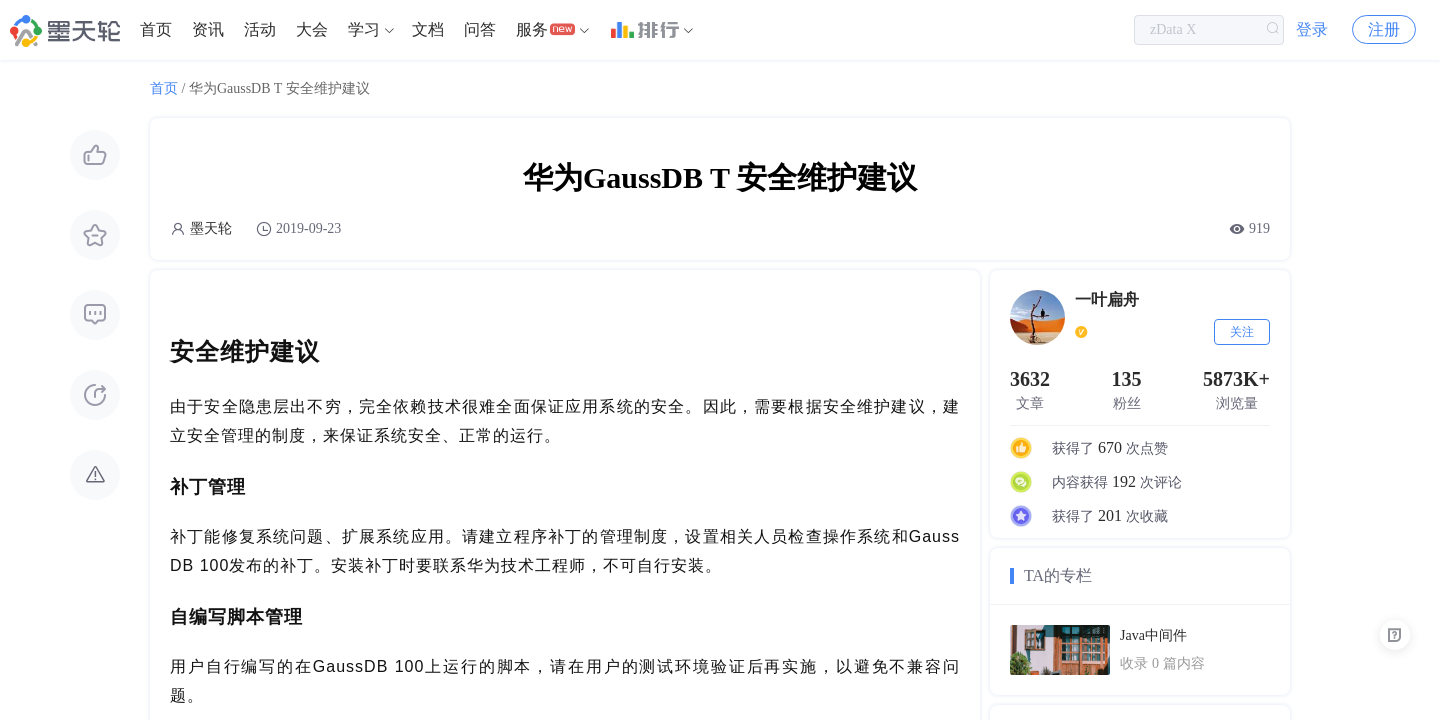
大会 (312, 29)
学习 (364, 29)
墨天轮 (211, 228)
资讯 (208, 29)
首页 (156, 29)
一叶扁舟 (1107, 299)
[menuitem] (156, 30)
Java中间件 (1153, 635)
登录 (1312, 29)
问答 (480, 29)
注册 (1384, 29)
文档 (428, 29)
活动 (260, 29)
